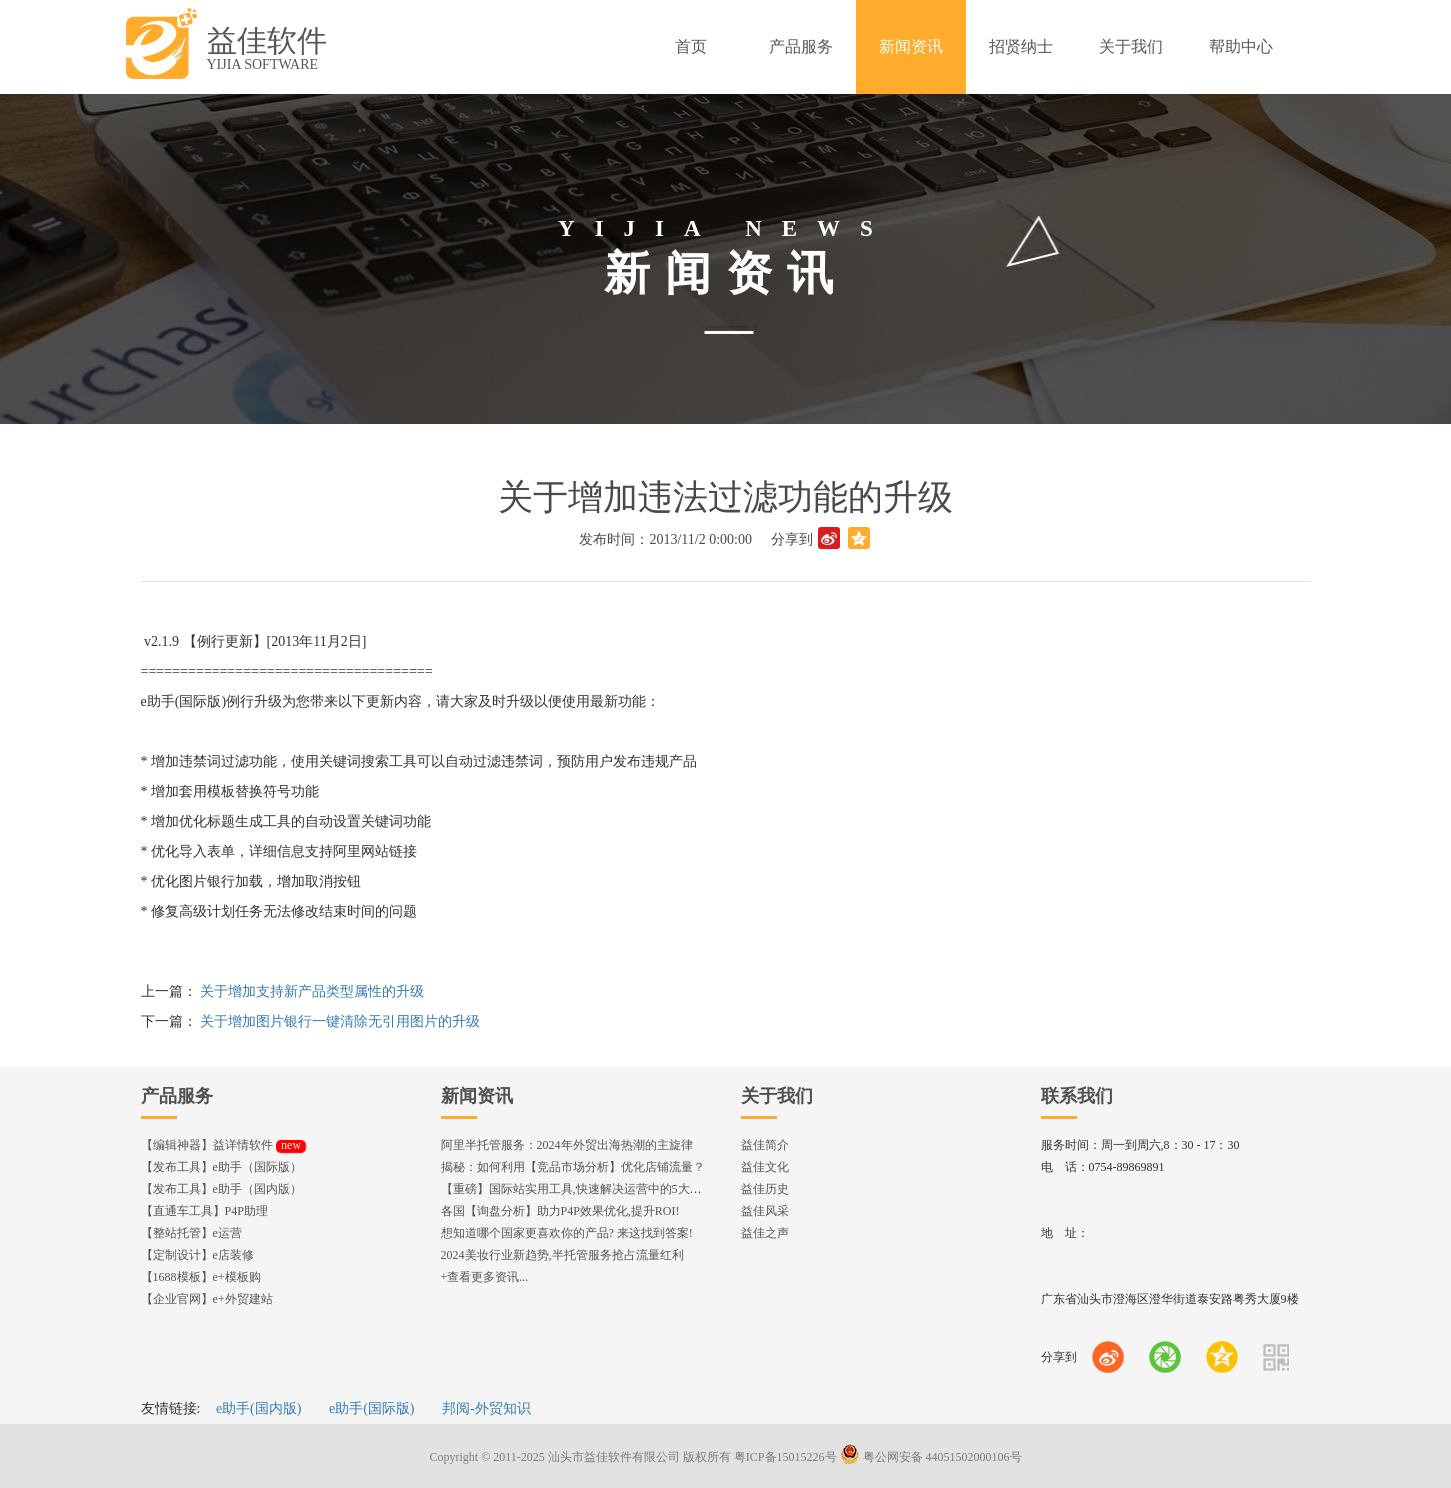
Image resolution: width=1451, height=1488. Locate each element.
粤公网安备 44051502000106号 (931, 1457)
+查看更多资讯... (485, 1277)
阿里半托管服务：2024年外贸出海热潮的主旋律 (567, 1145)
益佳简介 (765, 1145)
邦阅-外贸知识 (486, 1408)
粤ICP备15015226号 (785, 1457)
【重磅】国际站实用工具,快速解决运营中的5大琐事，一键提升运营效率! (633, 1189)
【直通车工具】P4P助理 (204, 1211)
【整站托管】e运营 (191, 1233)
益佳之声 (765, 1233)
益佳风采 (765, 1211)
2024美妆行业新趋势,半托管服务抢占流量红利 (562, 1255)
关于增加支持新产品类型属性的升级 (312, 991)
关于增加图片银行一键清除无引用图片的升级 (340, 1021)
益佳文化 (765, 1167)
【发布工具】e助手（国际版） (221, 1167)
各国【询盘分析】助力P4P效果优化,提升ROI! (560, 1211)
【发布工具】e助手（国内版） (221, 1189)
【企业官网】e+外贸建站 (207, 1299)
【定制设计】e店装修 (197, 1255)
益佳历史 (765, 1189)
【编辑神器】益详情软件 (223, 1145)
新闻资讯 (477, 1096)
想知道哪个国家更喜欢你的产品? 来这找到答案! (567, 1233)
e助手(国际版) (372, 1408)
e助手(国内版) (259, 1408)
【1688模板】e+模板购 (201, 1277)
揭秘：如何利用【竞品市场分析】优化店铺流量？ (573, 1167)
